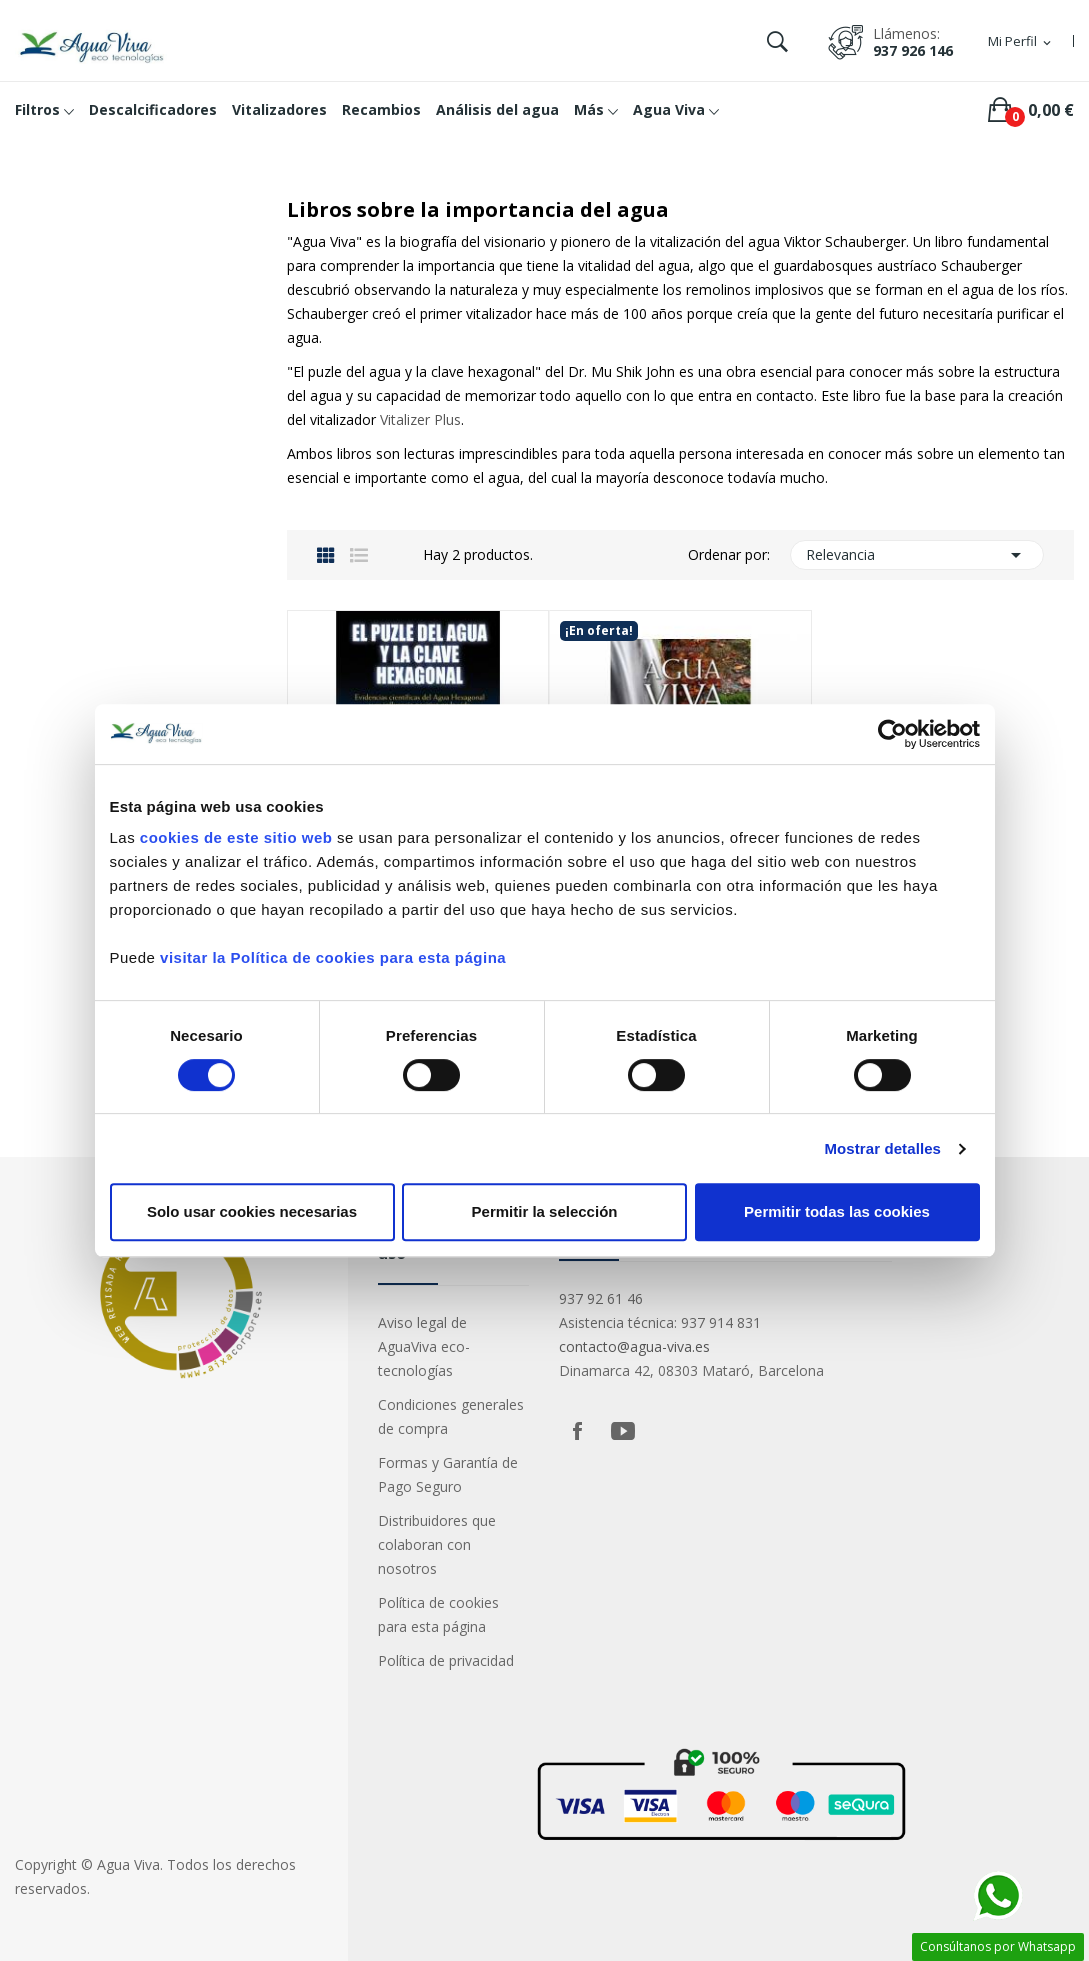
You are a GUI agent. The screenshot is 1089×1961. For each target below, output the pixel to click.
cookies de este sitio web (236, 837)
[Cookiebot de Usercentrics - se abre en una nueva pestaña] (892, 734)
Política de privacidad (446, 1660)
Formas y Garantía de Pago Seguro (448, 1474)
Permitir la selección (545, 1211)
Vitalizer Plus (420, 419)
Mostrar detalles (882, 1148)
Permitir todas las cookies (837, 1211)
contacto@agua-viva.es (634, 1346)
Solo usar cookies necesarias (252, 1211)
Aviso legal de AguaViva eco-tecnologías (424, 1346)
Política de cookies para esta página (438, 1614)
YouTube (623, 1431)
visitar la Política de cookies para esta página (333, 957)
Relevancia (917, 555)
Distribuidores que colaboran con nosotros (437, 1544)
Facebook (577, 1431)
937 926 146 (913, 50)
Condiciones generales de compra (451, 1416)
